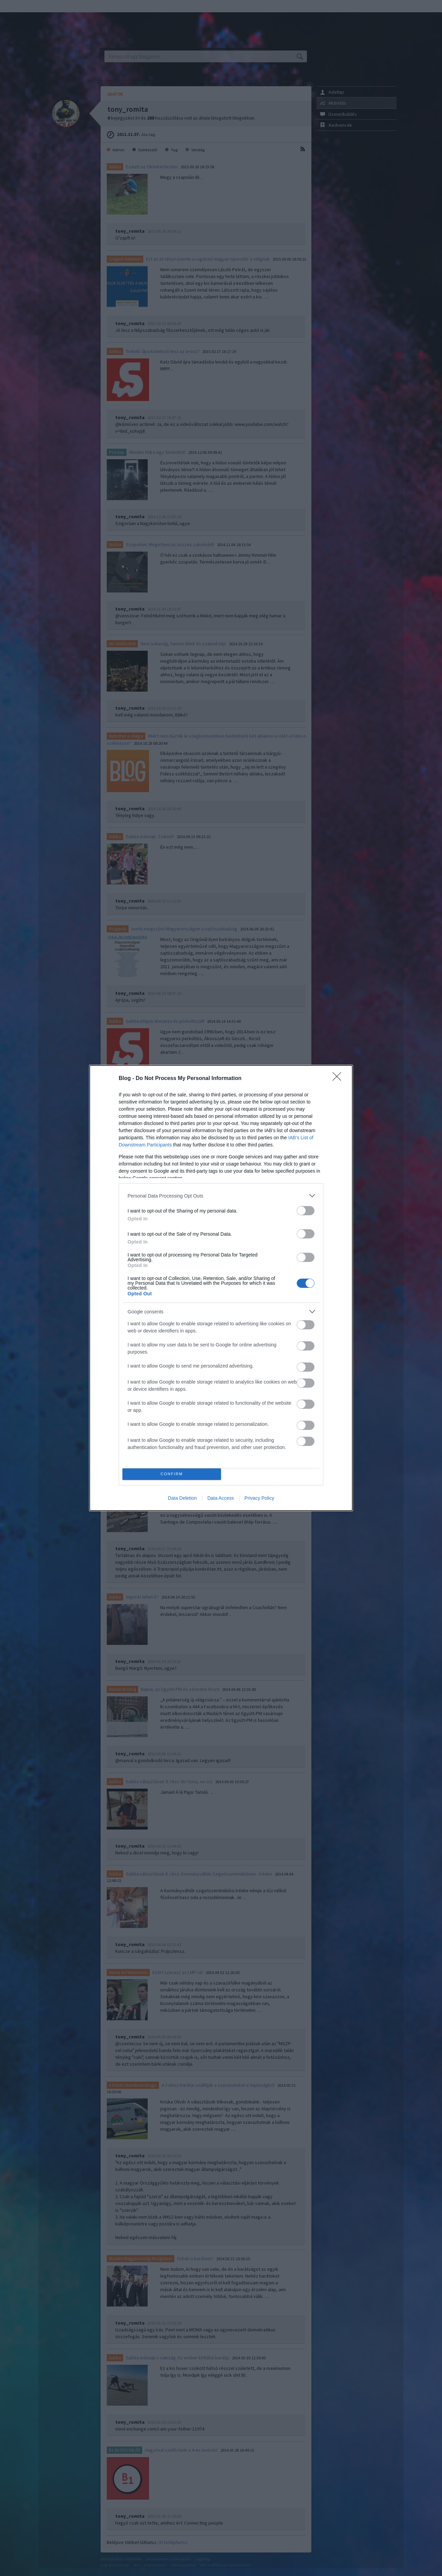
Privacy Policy (259, 1498)
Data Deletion (182, 1498)
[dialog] (221, 1288)
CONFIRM (172, 1474)
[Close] (339, 1078)
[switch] (305, 1210)
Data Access (220, 1498)
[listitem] (221, 1195)
